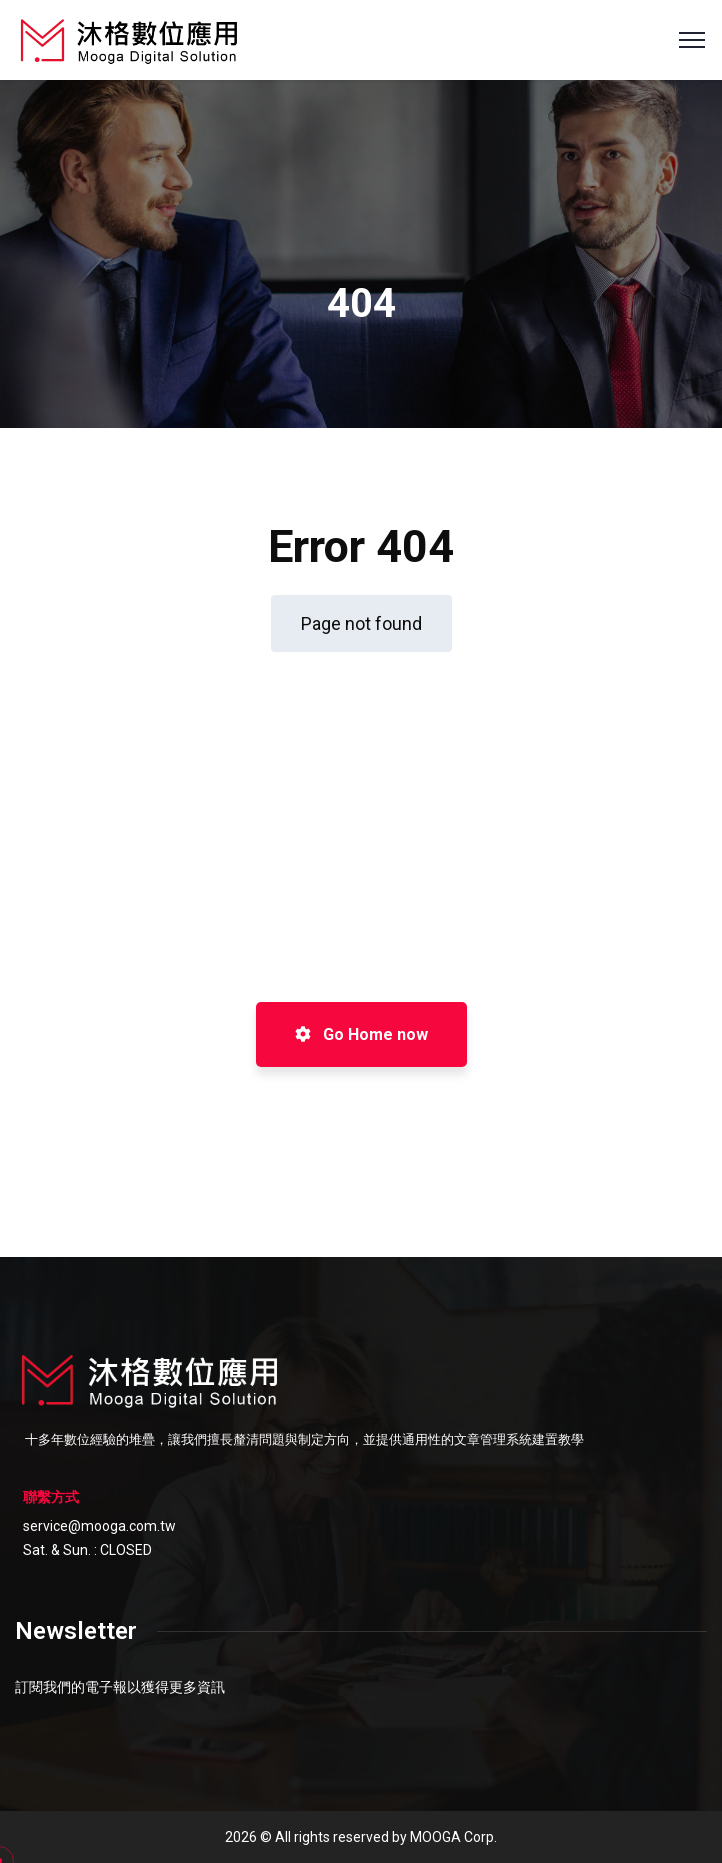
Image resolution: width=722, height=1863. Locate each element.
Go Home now (361, 1034)
